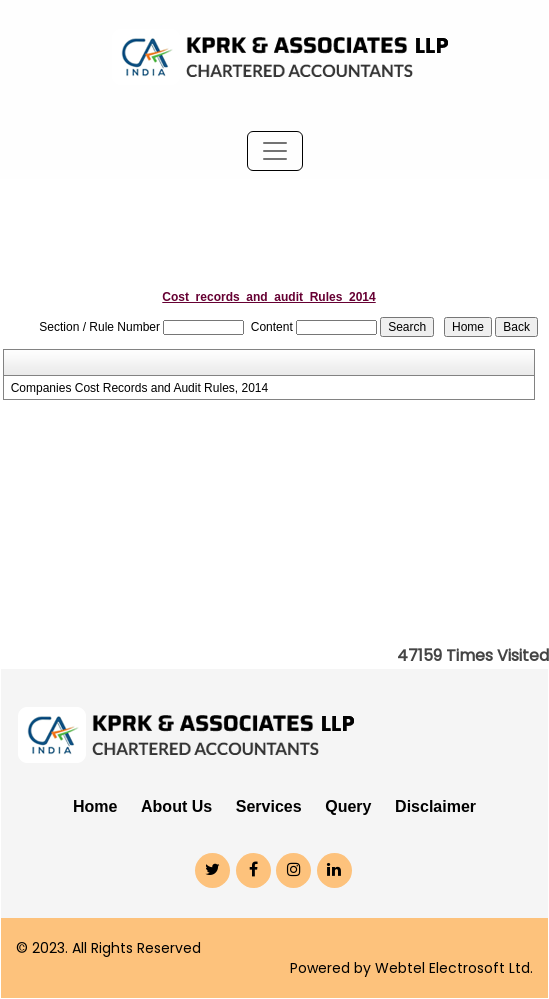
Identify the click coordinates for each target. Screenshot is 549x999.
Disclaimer (435, 806)
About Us (176, 806)
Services (269, 806)
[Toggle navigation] (275, 151)
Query (348, 806)
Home (95, 806)
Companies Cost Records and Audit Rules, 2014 (139, 388)
